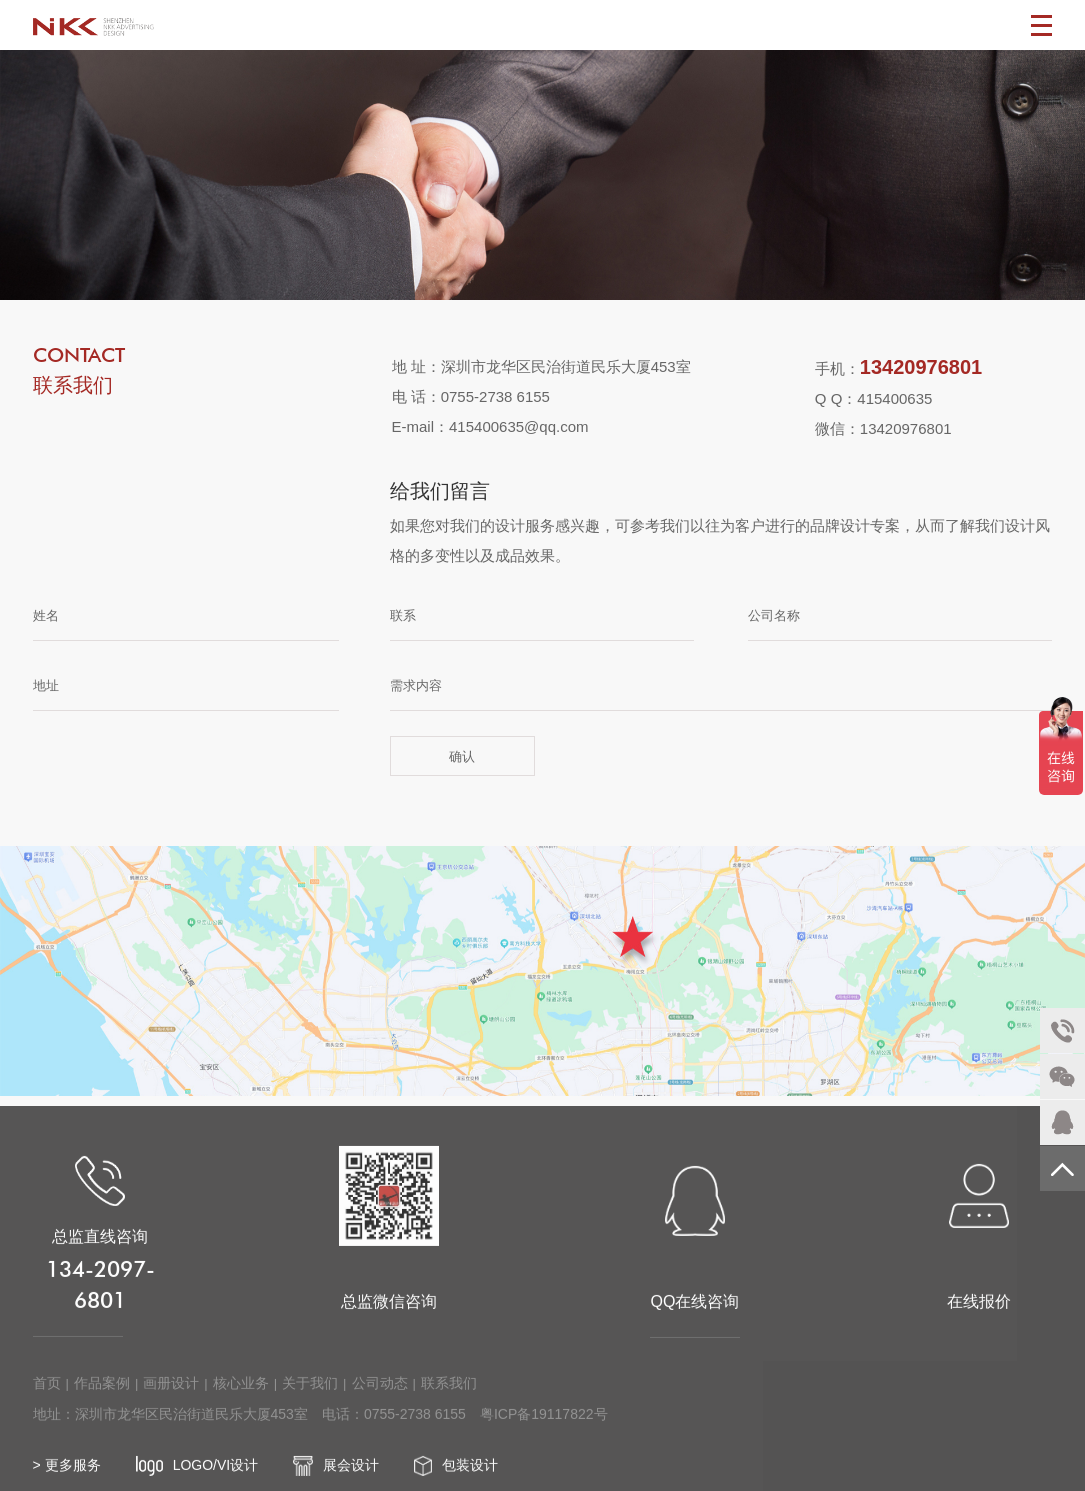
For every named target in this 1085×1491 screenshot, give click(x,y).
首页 (47, 1399)
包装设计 (456, 1481)
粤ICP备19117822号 (544, 1430)
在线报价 (979, 1253)
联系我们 (449, 1399)
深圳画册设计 (93, 25)
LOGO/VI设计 (197, 1481)
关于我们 (310, 1399)
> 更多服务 (67, 1481)
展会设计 (336, 1481)
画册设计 (171, 1399)
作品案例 (102, 1399)
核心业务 (241, 1399)
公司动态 (380, 1399)
